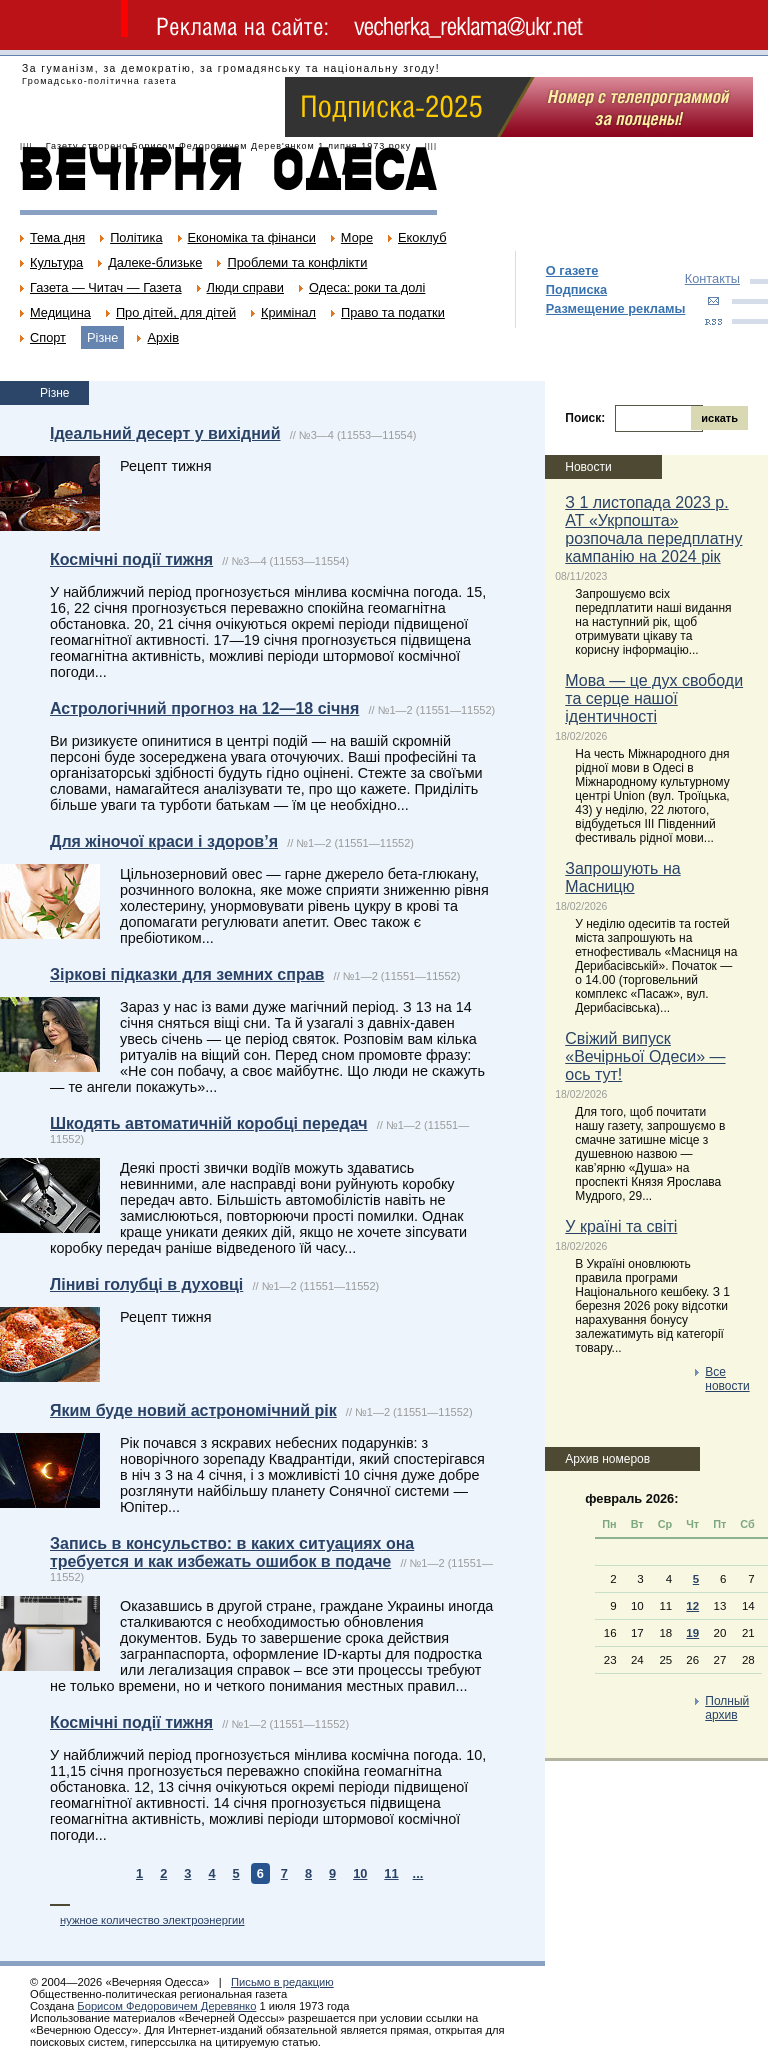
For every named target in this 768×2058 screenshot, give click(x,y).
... (418, 1873)
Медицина (60, 312)
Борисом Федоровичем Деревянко (166, 2006)
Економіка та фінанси (252, 237)
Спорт (48, 337)
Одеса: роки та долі (367, 287)
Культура (56, 262)
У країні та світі (621, 1226)
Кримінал (288, 312)
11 (391, 1873)
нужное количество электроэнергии (152, 1920)
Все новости (727, 1379)
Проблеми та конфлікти (297, 262)
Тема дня (57, 237)
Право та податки (393, 312)
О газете (572, 270)
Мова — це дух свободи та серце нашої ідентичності (654, 698)
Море (357, 237)
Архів (163, 337)
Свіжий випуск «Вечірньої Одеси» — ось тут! (645, 1056)
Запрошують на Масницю (622, 877)
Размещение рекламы (616, 308)
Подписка (576, 289)
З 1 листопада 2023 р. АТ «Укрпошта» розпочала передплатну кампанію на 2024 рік (653, 529)
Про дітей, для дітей (176, 312)
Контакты (712, 278)
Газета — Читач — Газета (106, 287)
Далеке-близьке (155, 262)
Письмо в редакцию (282, 1982)
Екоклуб (422, 237)
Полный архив (727, 1708)
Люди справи (245, 287)
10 (360, 1873)
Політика (136, 237)
